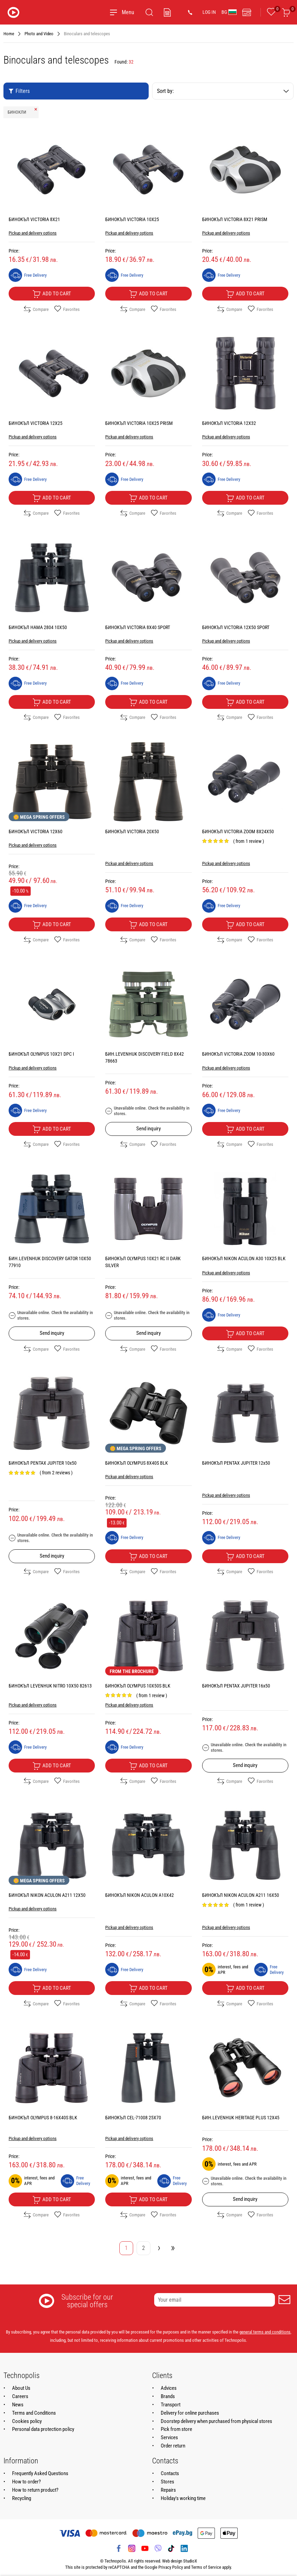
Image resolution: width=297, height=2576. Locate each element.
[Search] (149, 12)
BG (229, 12)
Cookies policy (27, 2421)
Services (169, 2437)
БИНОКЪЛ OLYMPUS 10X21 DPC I (41, 1054)
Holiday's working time (183, 2498)
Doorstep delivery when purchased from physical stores (216, 2421)
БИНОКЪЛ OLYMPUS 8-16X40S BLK (43, 2117)
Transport (170, 2405)
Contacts (170, 2473)
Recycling (21, 2498)
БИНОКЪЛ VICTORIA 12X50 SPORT (235, 627)
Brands (168, 2396)
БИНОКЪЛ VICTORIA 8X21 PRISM (234, 219)
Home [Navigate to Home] (8, 33)
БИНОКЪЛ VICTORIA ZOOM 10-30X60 (238, 1054)
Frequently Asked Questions (40, 2473)
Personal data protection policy (43, 2429)
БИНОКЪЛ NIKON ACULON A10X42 (139, 1895)
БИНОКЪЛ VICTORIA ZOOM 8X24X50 (238, 831)
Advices (169, 2388)
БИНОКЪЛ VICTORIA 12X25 (35, 423)
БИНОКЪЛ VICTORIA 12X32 (229, 423)
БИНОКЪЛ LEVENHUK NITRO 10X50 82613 (50, 1686)
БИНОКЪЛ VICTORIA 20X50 (132, 831)
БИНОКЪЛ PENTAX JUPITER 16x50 (236, 1686)
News (17, 2405)
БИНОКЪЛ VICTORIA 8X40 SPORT (137, 627)
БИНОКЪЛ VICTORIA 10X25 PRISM (139, 423)
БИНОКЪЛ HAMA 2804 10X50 (38, 627)
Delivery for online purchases (190, 2413)
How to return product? (35, 2490)
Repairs (168, 2490)
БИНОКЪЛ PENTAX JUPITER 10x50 (43, 1463)
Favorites (67, 309)
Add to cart (51, 294)
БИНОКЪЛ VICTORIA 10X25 (132, 219)
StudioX (190, 2561)
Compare (36, 309)
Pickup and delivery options (33, 233)
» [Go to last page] (173, 2247)
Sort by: (223, 91)
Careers (20, 2396)
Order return (173, 2446)
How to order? (26, 2482)
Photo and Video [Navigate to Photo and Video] (38, 33)
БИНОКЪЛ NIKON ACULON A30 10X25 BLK (244, 1258)
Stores (167, 2482)
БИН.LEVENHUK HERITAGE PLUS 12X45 (240, 2117)
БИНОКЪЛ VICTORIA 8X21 (34, 219)
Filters (19, 91)
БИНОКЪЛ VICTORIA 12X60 (35, 831)
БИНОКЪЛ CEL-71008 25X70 (133, 2117)
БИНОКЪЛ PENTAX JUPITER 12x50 (236, 1463)
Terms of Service (206, 2567)
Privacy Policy (170, 2567)
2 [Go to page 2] (143, 2248)
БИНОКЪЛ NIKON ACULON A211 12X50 (47, 1895)
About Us (21, 2388)
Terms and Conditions (34, 2413)
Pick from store (176, 2429)
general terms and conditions (264, 2332)
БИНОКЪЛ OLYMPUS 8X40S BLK (136, 1463)
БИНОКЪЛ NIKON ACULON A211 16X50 (240, 1895)
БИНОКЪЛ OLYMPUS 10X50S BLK (137, 1686)
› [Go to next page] (159, 2247)
